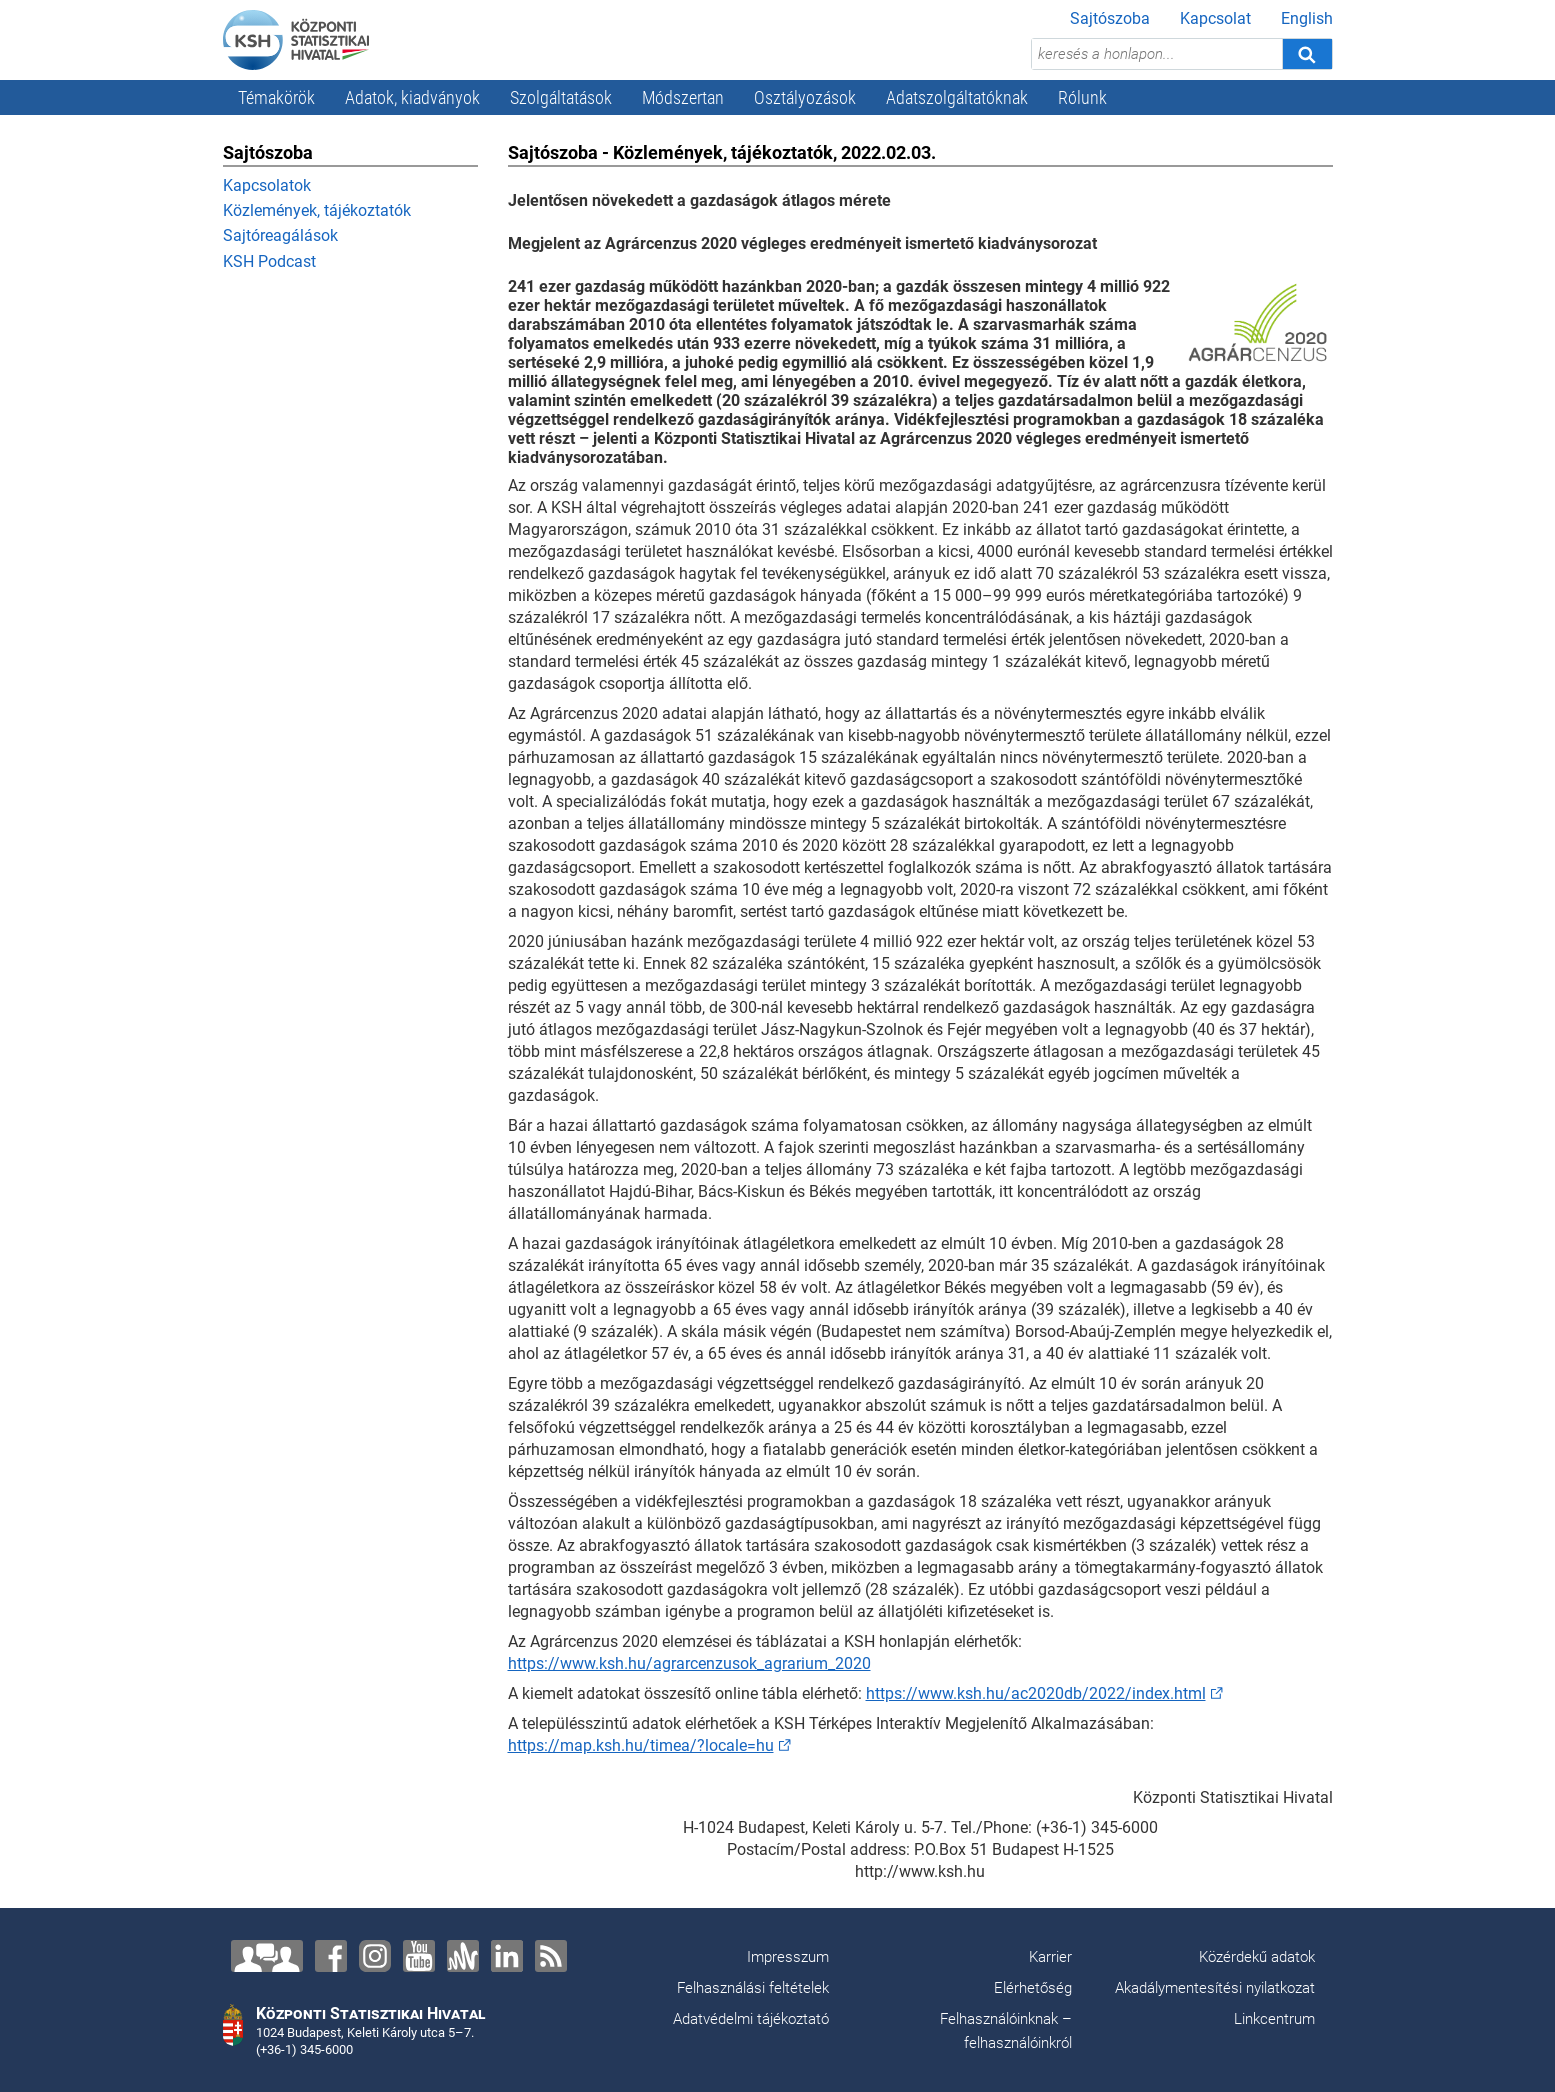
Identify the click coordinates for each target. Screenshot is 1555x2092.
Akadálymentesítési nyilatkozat (1215, 1988)
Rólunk (1082, 97)
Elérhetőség (1033, 1988)
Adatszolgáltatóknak (957, 97)
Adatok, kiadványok (412, 97)
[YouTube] (419, 1956)
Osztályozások (805, 97)
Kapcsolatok (267, 185)
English (1307, 18)
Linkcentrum (1274, 2019)
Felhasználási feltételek (753, 1988)
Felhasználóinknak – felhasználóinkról (1006, 2031)
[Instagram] (375, 1956)
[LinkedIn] (507, 1956)
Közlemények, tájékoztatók (317, 210)
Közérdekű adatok (1257, 1957)
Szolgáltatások (561, 97)
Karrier (1050, 1957)
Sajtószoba (1110, 18)
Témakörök (276, 97)
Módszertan (683, 97)
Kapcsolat (1215, 18)
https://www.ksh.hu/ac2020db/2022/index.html (1036, 1693)
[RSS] (551, 1956)
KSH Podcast (269, 261)
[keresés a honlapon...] (1157, 54)
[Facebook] (331, 1956)
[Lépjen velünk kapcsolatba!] (267, 1956)
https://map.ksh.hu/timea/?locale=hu (641, 1745)
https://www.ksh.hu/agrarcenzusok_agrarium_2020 (689, 1663)
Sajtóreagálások (280, 235)
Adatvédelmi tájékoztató (751, 2019)
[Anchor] (463, 1956)
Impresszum (788, 1957)
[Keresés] (1307, 54)
